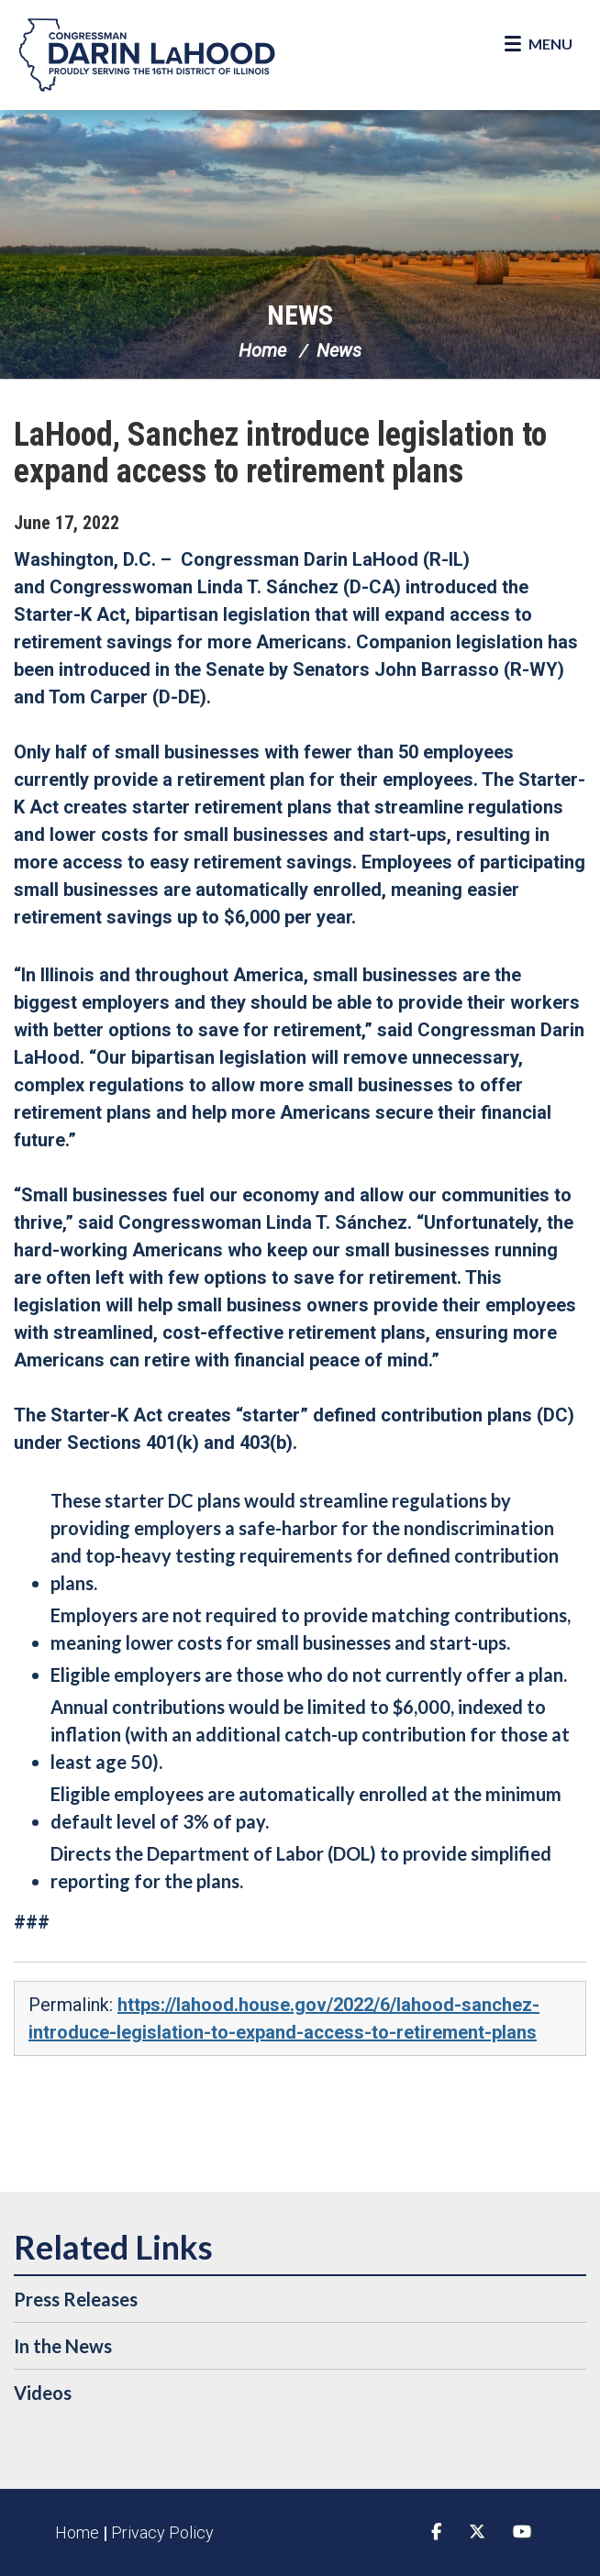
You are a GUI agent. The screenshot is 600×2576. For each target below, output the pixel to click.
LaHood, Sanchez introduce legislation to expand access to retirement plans (280, 453)
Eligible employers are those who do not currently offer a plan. (308, 1675)
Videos (43, 2393)
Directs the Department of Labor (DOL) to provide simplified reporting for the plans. (300, 1867)
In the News (63, 2346)
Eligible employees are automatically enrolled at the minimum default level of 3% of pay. (305, 1807)
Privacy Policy (162, 2532)
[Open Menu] (538, 44)
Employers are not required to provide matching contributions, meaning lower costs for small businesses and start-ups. (310, 1628)
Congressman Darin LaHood (146, 55)
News (300, 315)
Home (262, 350)
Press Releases (76, 2299)
